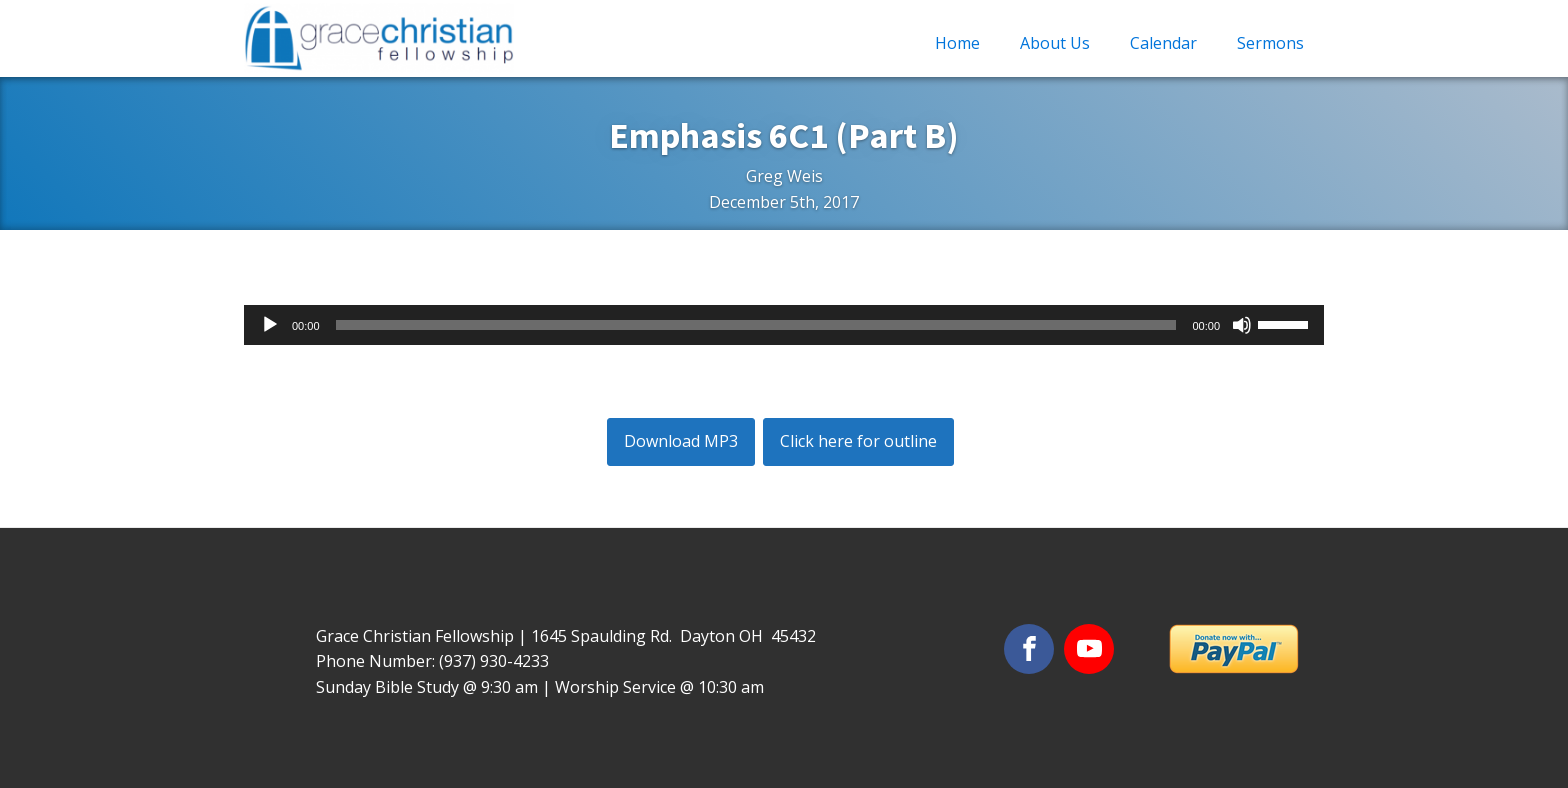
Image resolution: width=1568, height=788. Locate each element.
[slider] (756, 325)
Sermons (1270, 43)
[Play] (270, 325)
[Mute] (1242, 325)
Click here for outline (858, 441)
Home (957, 43)
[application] (784, 325)
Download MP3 (681, 441)
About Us (1055, 43)
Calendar (1163, 43)
